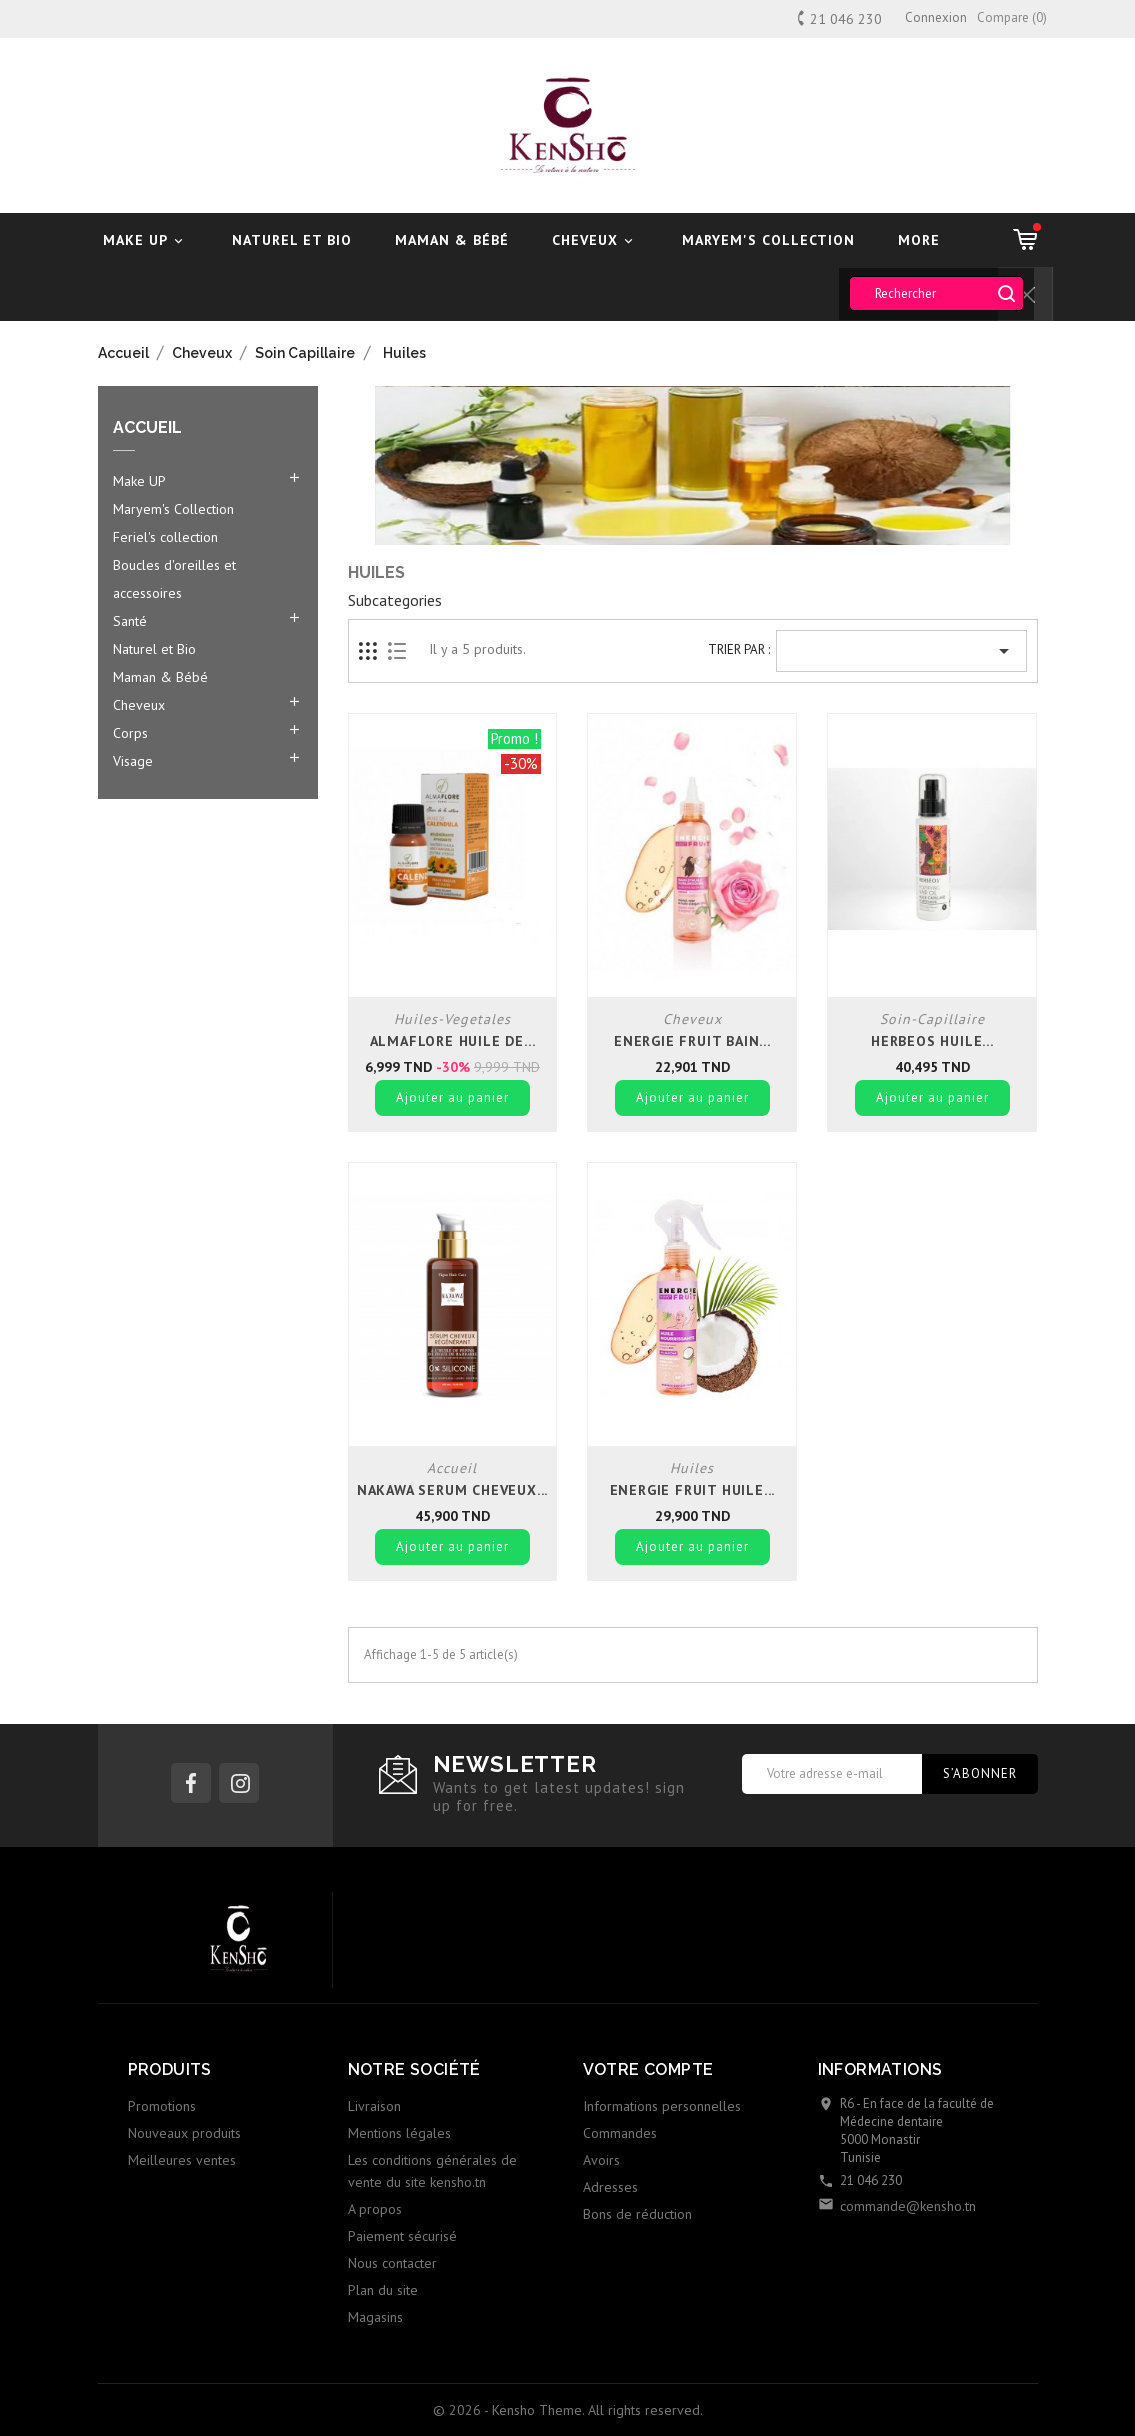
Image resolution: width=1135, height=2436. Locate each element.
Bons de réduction (637, 2214)
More (919, 240)
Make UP (146, 240)
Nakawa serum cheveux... (452, 1490)
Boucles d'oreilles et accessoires (174, 579)
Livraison (374, 2106)
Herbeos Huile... (932, 1041)
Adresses (610, 2187)
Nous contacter (392, 2263)
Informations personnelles (662, 2106)
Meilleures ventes (182, 2160)
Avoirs (601, 2160)
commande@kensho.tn (908, 2206)
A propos (375, 2209)
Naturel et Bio (292, 240)
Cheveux (595, 240)
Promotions (162, 2106)
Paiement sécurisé (402, 2236)
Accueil (147, 428)
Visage (133, 761)
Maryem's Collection (768, 240)
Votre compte (648, 2069)
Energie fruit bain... (692, 1041)
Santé (130, 621)
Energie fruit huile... (693, 1490)
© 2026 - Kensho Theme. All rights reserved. (568, 2410)
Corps (130, 733)
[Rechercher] (936, 293)
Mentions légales (399, 2133)
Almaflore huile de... (453, 1041)
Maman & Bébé (452, 240)
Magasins (375, 2317)
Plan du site (383, 2290)
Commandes (620, 2133)
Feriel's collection (165, 537)
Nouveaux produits (184, 2133)
